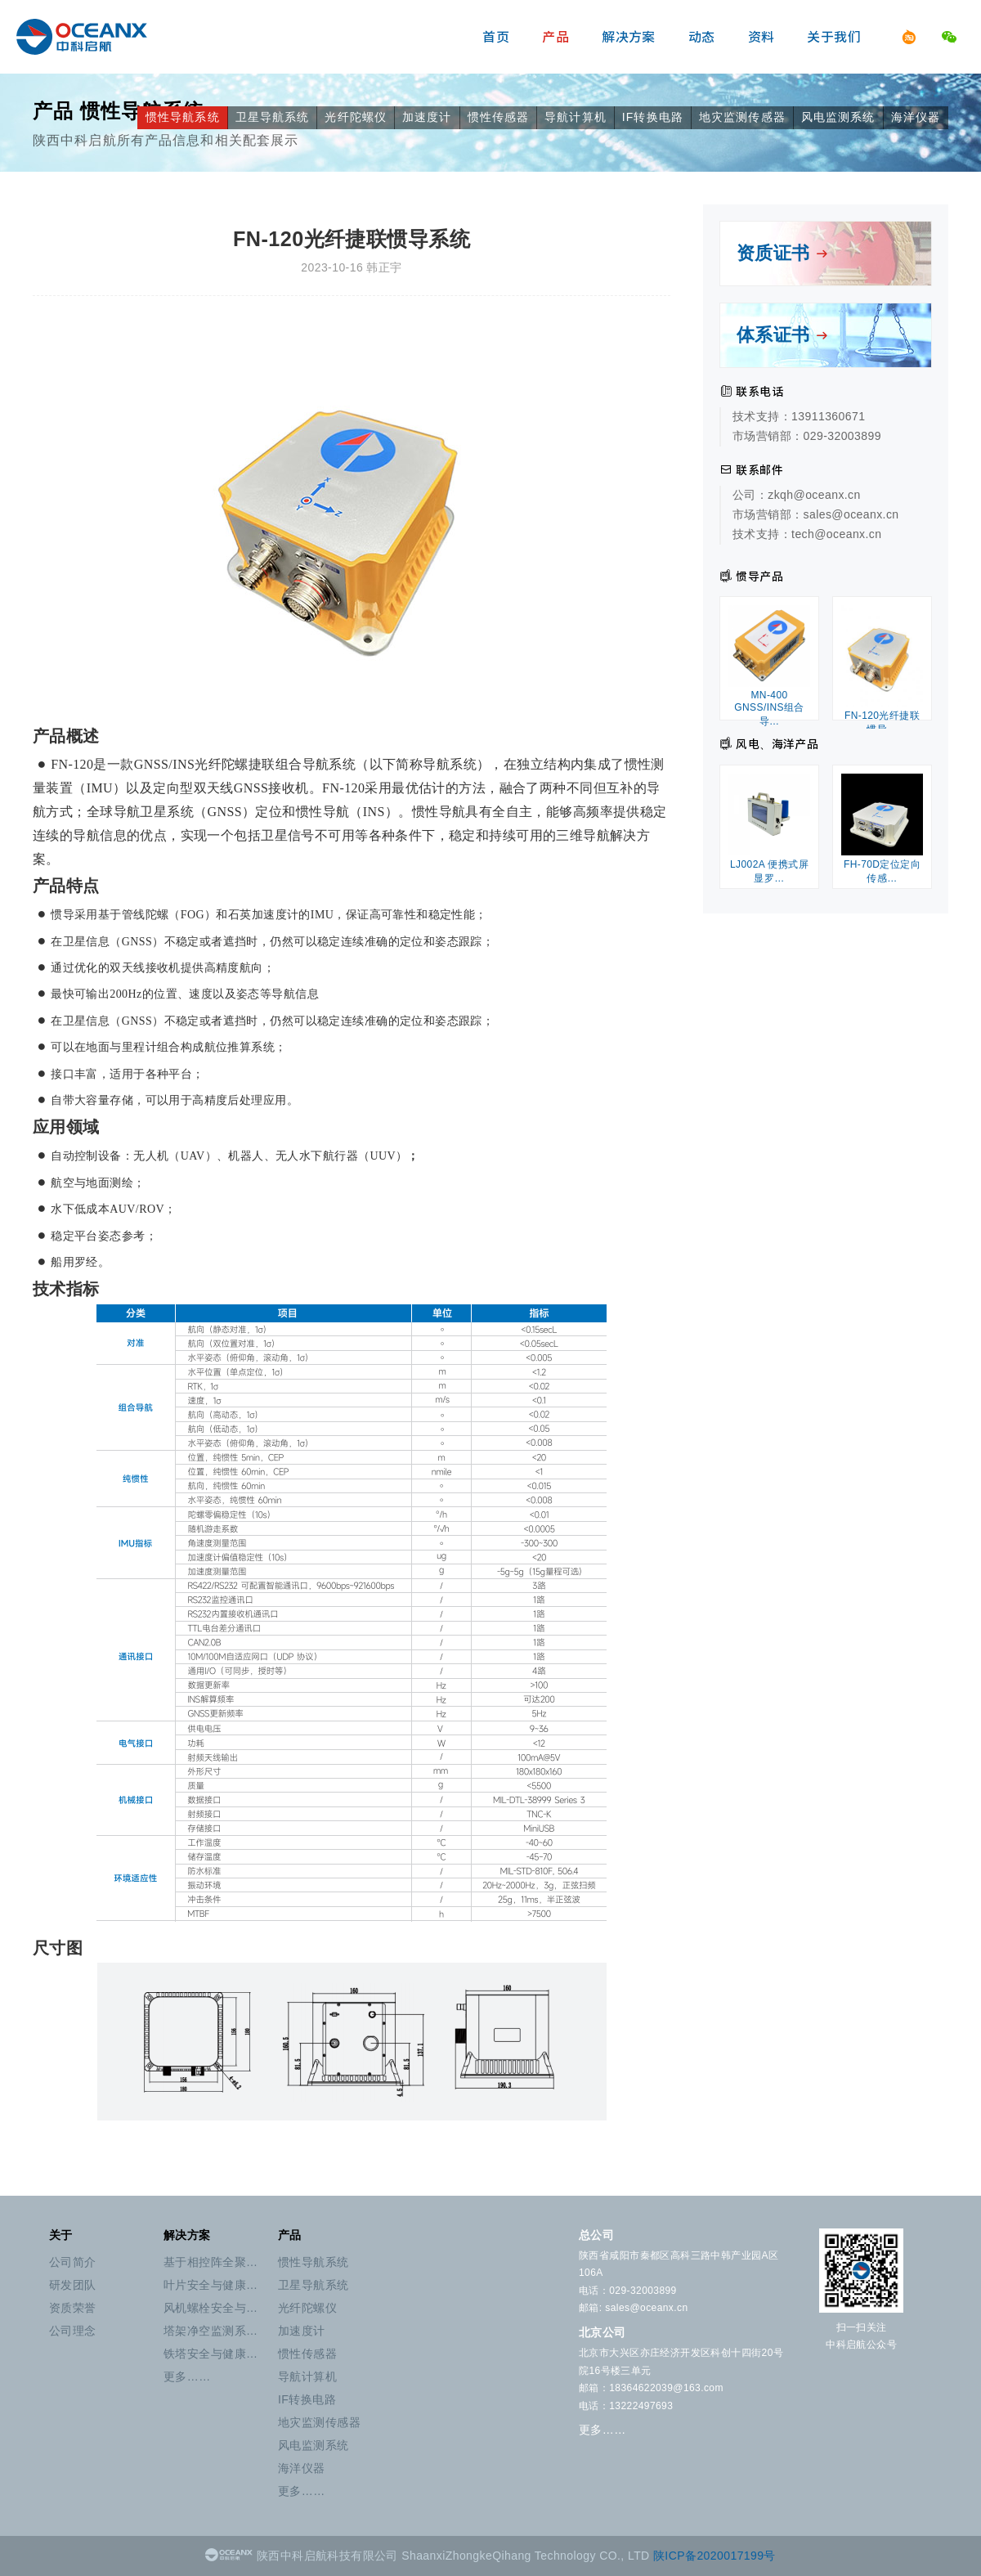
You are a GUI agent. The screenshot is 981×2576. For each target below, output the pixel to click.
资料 (761, 36)
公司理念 (72, 2330)
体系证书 (783, 335)
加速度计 (426, 116)
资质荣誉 (72, 2307)
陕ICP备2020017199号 (714, 2555)
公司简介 (72, 2262)
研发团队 (72, 2284)
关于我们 (834, 36)
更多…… (187, 2376)
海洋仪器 (915, 116)
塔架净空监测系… (211, 2330)
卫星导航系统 (272, 116)
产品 (555, 36)
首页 (495, 36)
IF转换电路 (652, 116)
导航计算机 (575, 116)
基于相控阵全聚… (211, 2262)
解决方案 (629, 36)
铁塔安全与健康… (211, 2353)
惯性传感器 (499, 116)
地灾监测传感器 (742, 116)
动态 (701, 36)
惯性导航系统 (183, 116)
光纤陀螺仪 (356, 116)
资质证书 (783, 253)
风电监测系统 (838, 116)
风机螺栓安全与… (211, 2307)
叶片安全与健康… (211, 2284)
